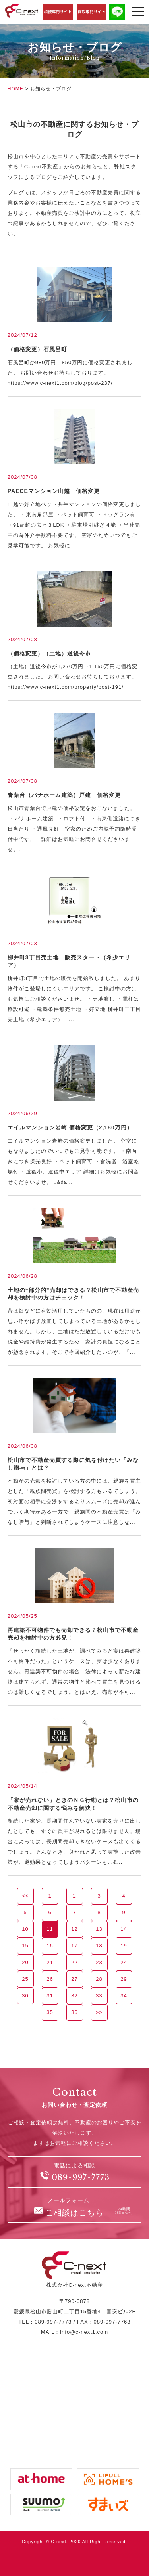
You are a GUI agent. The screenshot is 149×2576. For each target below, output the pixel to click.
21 (49, 1962)
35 (49, 2012)
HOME (15, 89)
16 (49, 1946)
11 (49, 1929)
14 (123, 1929)
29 (123, 1979)
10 (25, 1929)
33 (99, 1996)
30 (25, 1996)
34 (123, 1996)
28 (99, 1979)
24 (123, 1962)
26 (49, 1979)
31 (49, 1996)
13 (99, 1929)
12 (74, 1929)
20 (25, 1962)
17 (74, 1946)
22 (74, 1962)
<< (25, 1896)
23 (99, 1962)
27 (74, 1979)
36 (74, 2012)
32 (74, 1996)
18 (99, 1946)
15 (25, 1946)
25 (25, 1979)
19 (123, 1946)
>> (99, 2012)
